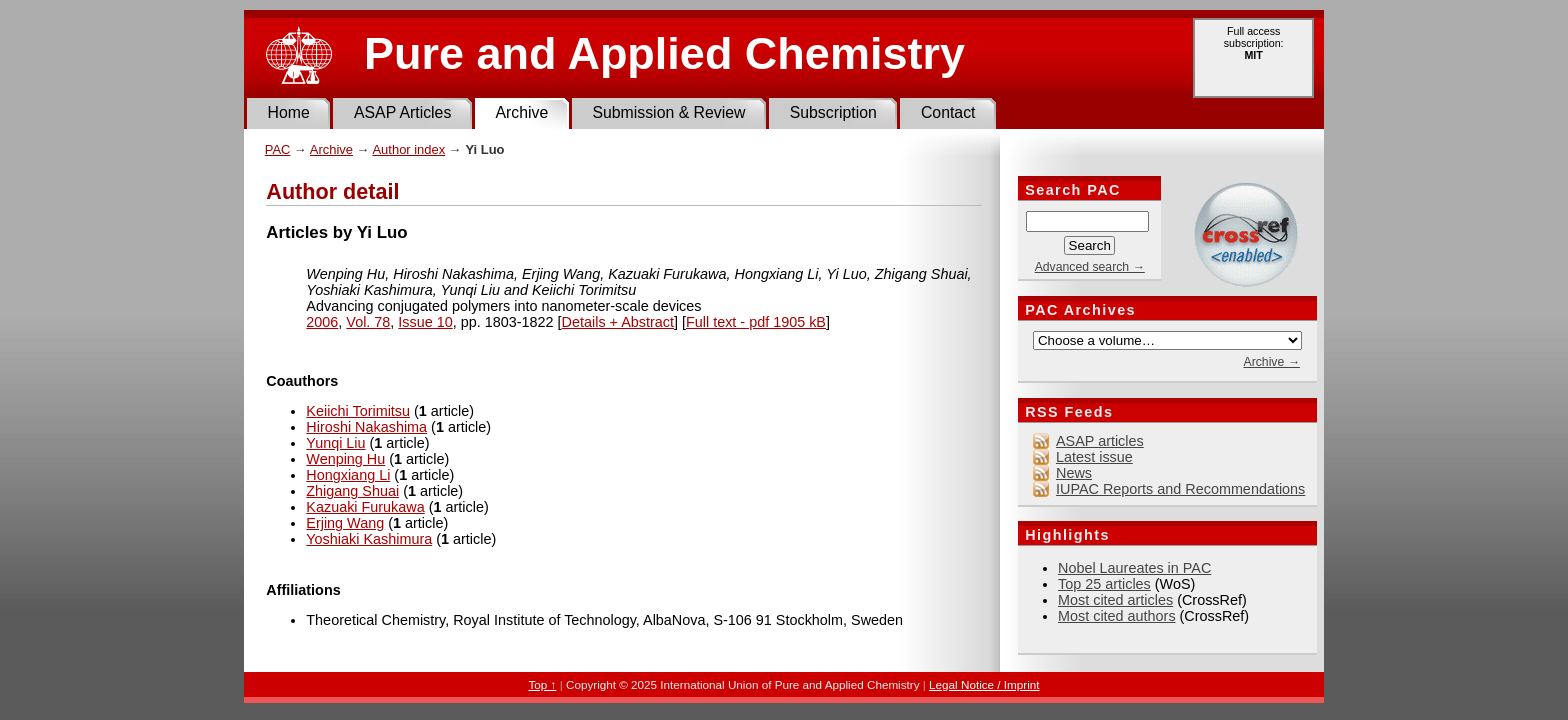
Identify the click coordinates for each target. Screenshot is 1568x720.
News (1074, 473)
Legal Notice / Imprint (984, 684)
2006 (322, 322)
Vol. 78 (368, 322)
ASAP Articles (402, 112)
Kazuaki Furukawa (365, 507)
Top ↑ (542, 684)
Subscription (833, 112)
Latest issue (1094, 457)
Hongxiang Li (348, 475)
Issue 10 (425, 322)
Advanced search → (1090, 267)
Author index (408, 149)
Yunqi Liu (335, 443)
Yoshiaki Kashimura (369, 539)
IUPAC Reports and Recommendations (1180, 489)
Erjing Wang (345, 523)
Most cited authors (1117, 616)
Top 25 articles (1104, 584)
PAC (278, 149)
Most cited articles (1115, 600)
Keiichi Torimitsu (358, 411)
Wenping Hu (345, 459)
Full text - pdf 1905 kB (756, 322)
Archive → (1271, 362)
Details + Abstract (618, 322)
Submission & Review (668, 112)
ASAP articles (1100, 441)
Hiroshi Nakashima (366, 427)
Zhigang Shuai (352, 491)
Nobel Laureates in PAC (1134, 568)
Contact (948, 112)
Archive (521, 112)
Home (289, 112)
